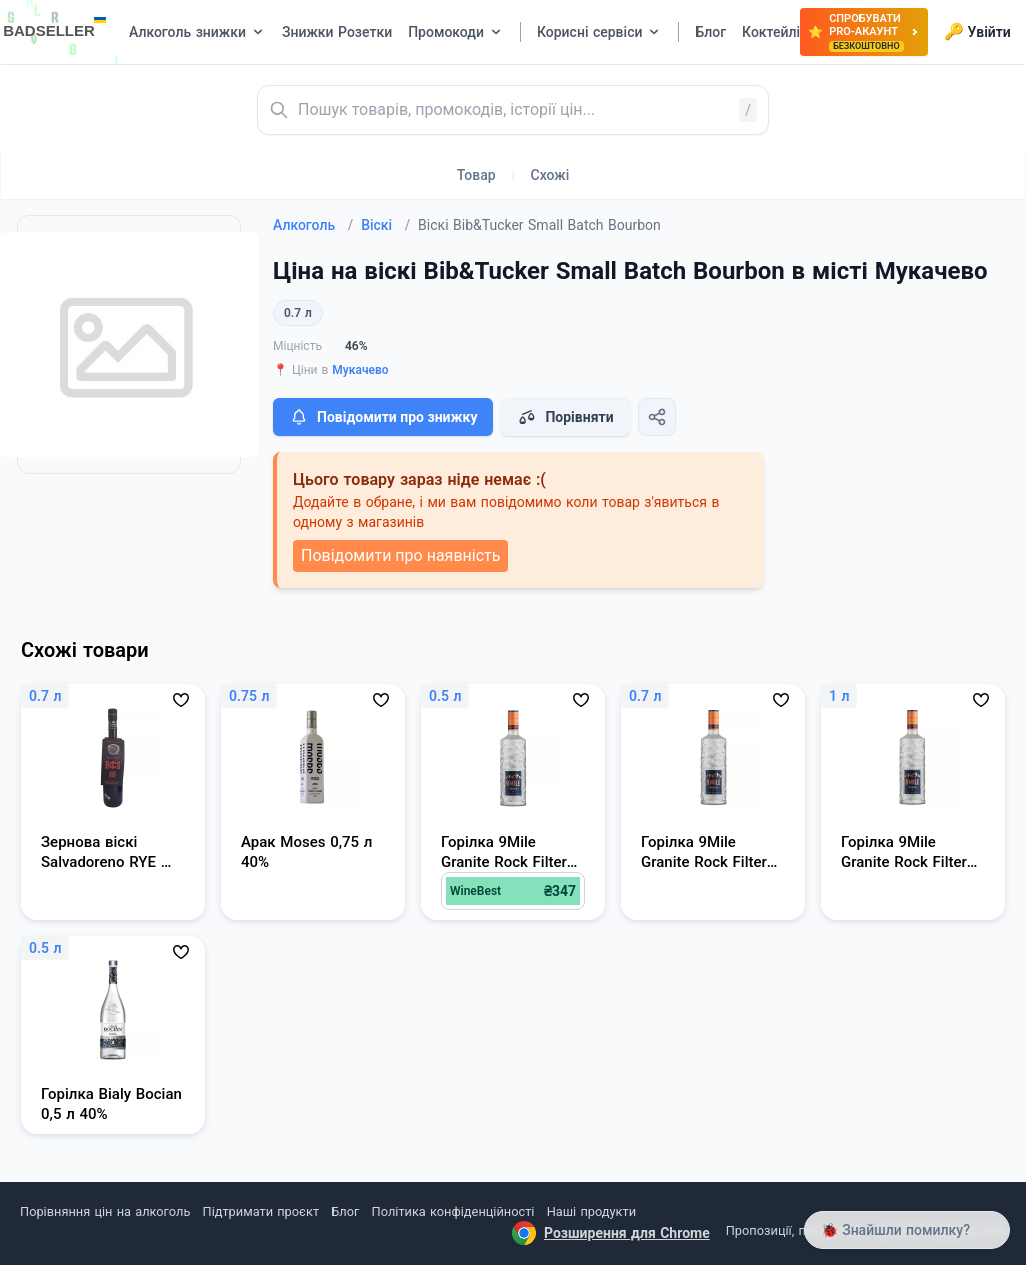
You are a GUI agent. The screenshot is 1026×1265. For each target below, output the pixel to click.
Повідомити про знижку (383, 417)
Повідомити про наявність (400, 555)
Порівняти (565, 417)
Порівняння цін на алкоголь (105, 1211)
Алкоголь (313, 225)
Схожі (550, 175)
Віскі (385, 225)
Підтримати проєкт (261, 1211)
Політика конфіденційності (453, 1211)
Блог (345, 1211)
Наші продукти (591, 1211)
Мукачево (360, 370)
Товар (476, 175)
